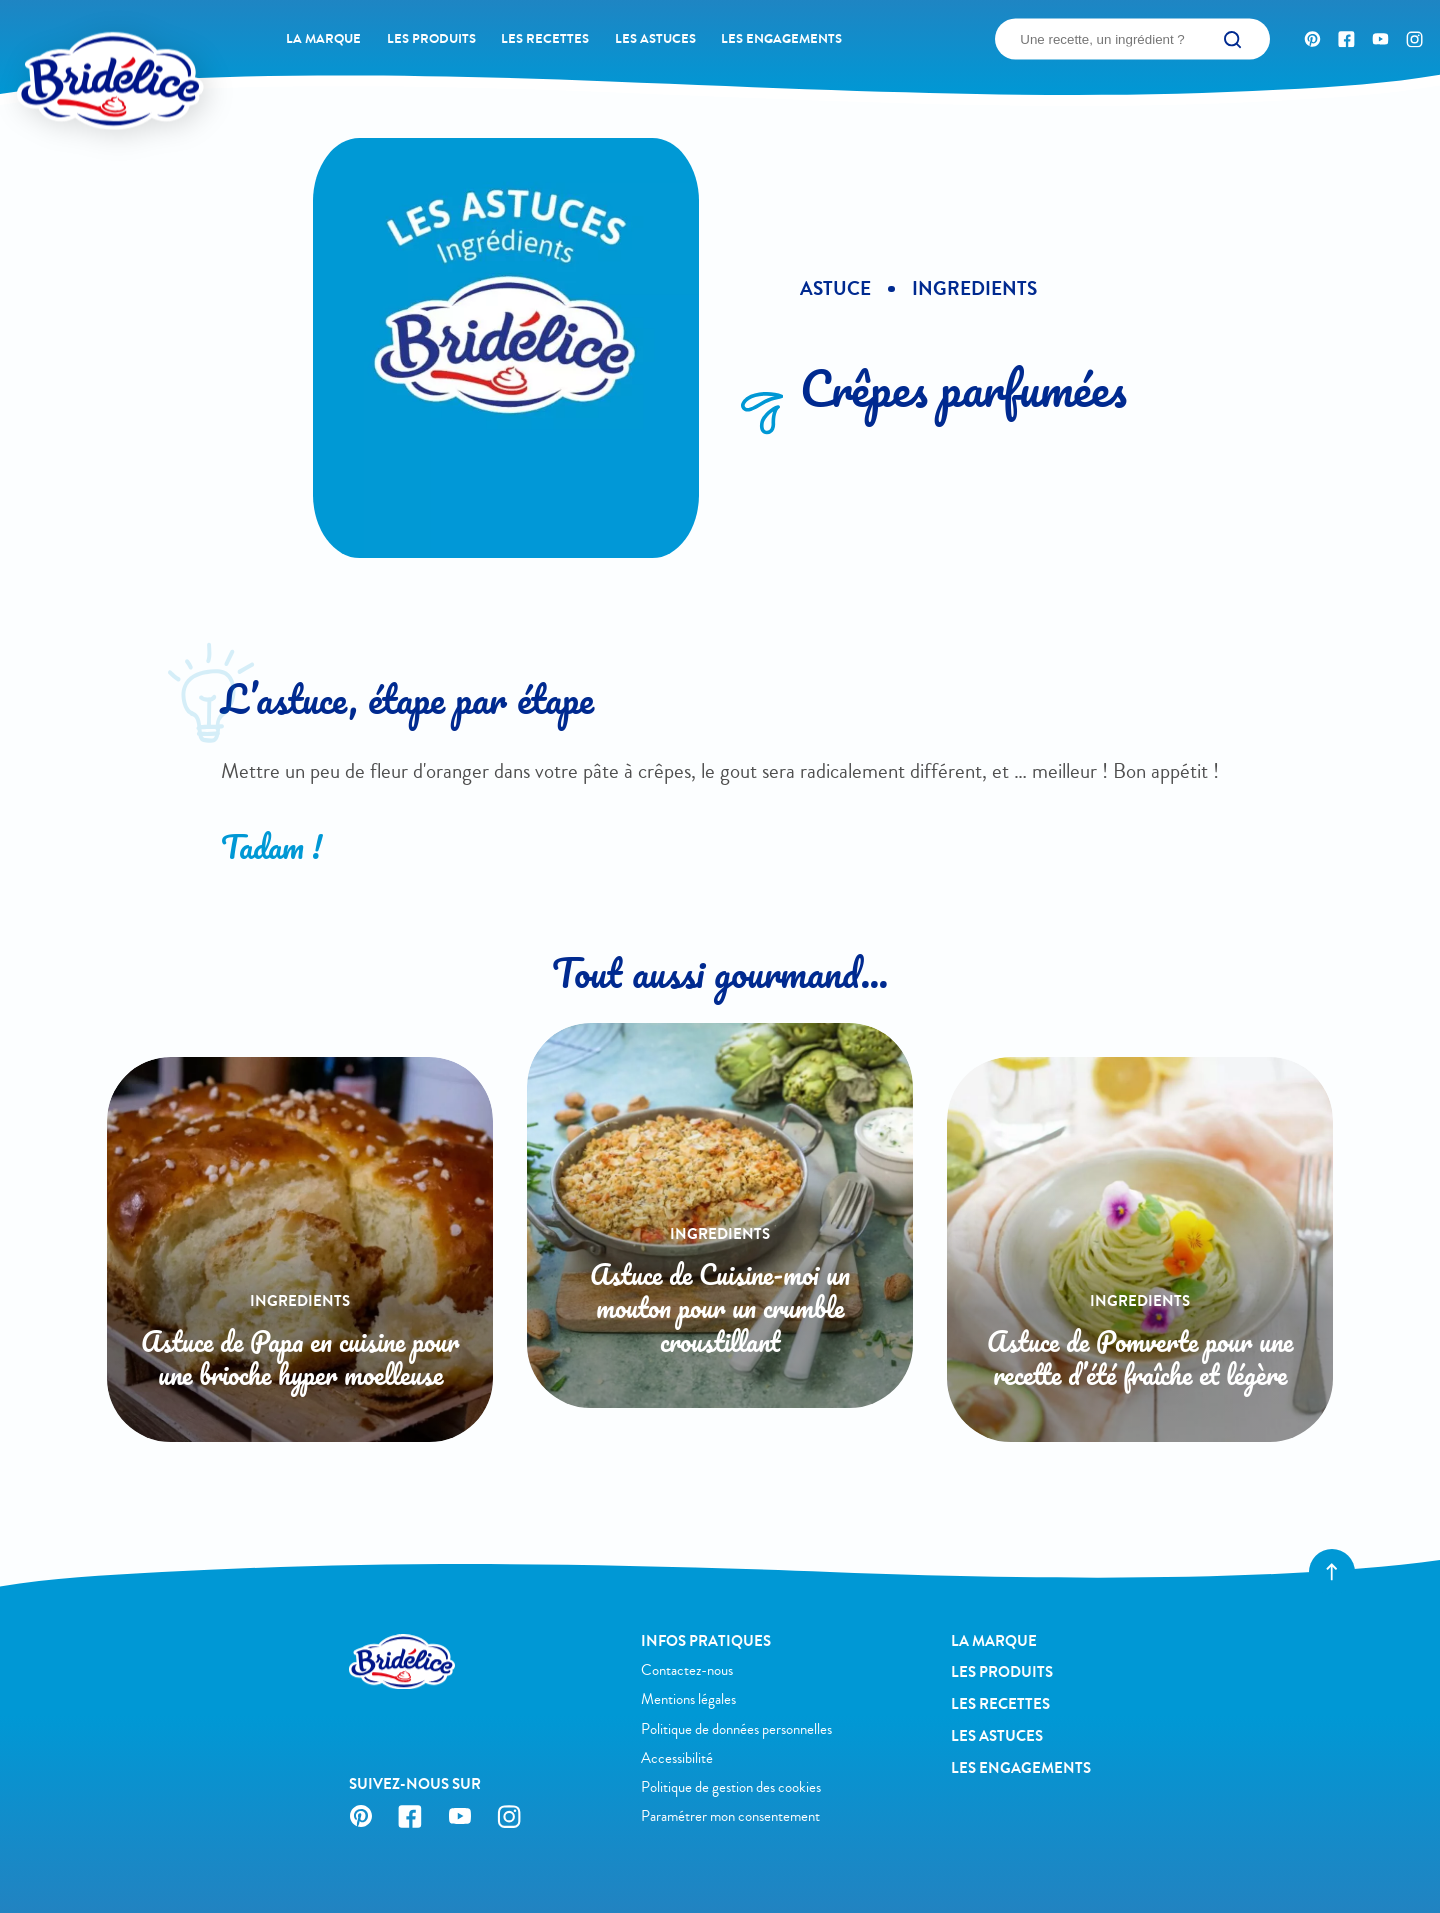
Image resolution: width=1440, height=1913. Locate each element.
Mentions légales (688, 1699)
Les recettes (545, 39)
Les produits (431, 39)
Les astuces (655, 39)
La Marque (323, 39)
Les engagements (781, 39)
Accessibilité (677, 1758)
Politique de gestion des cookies (731, 1787)
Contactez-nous (687, 1670)
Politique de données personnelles (736, 1729)
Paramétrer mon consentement (730, 1816)
